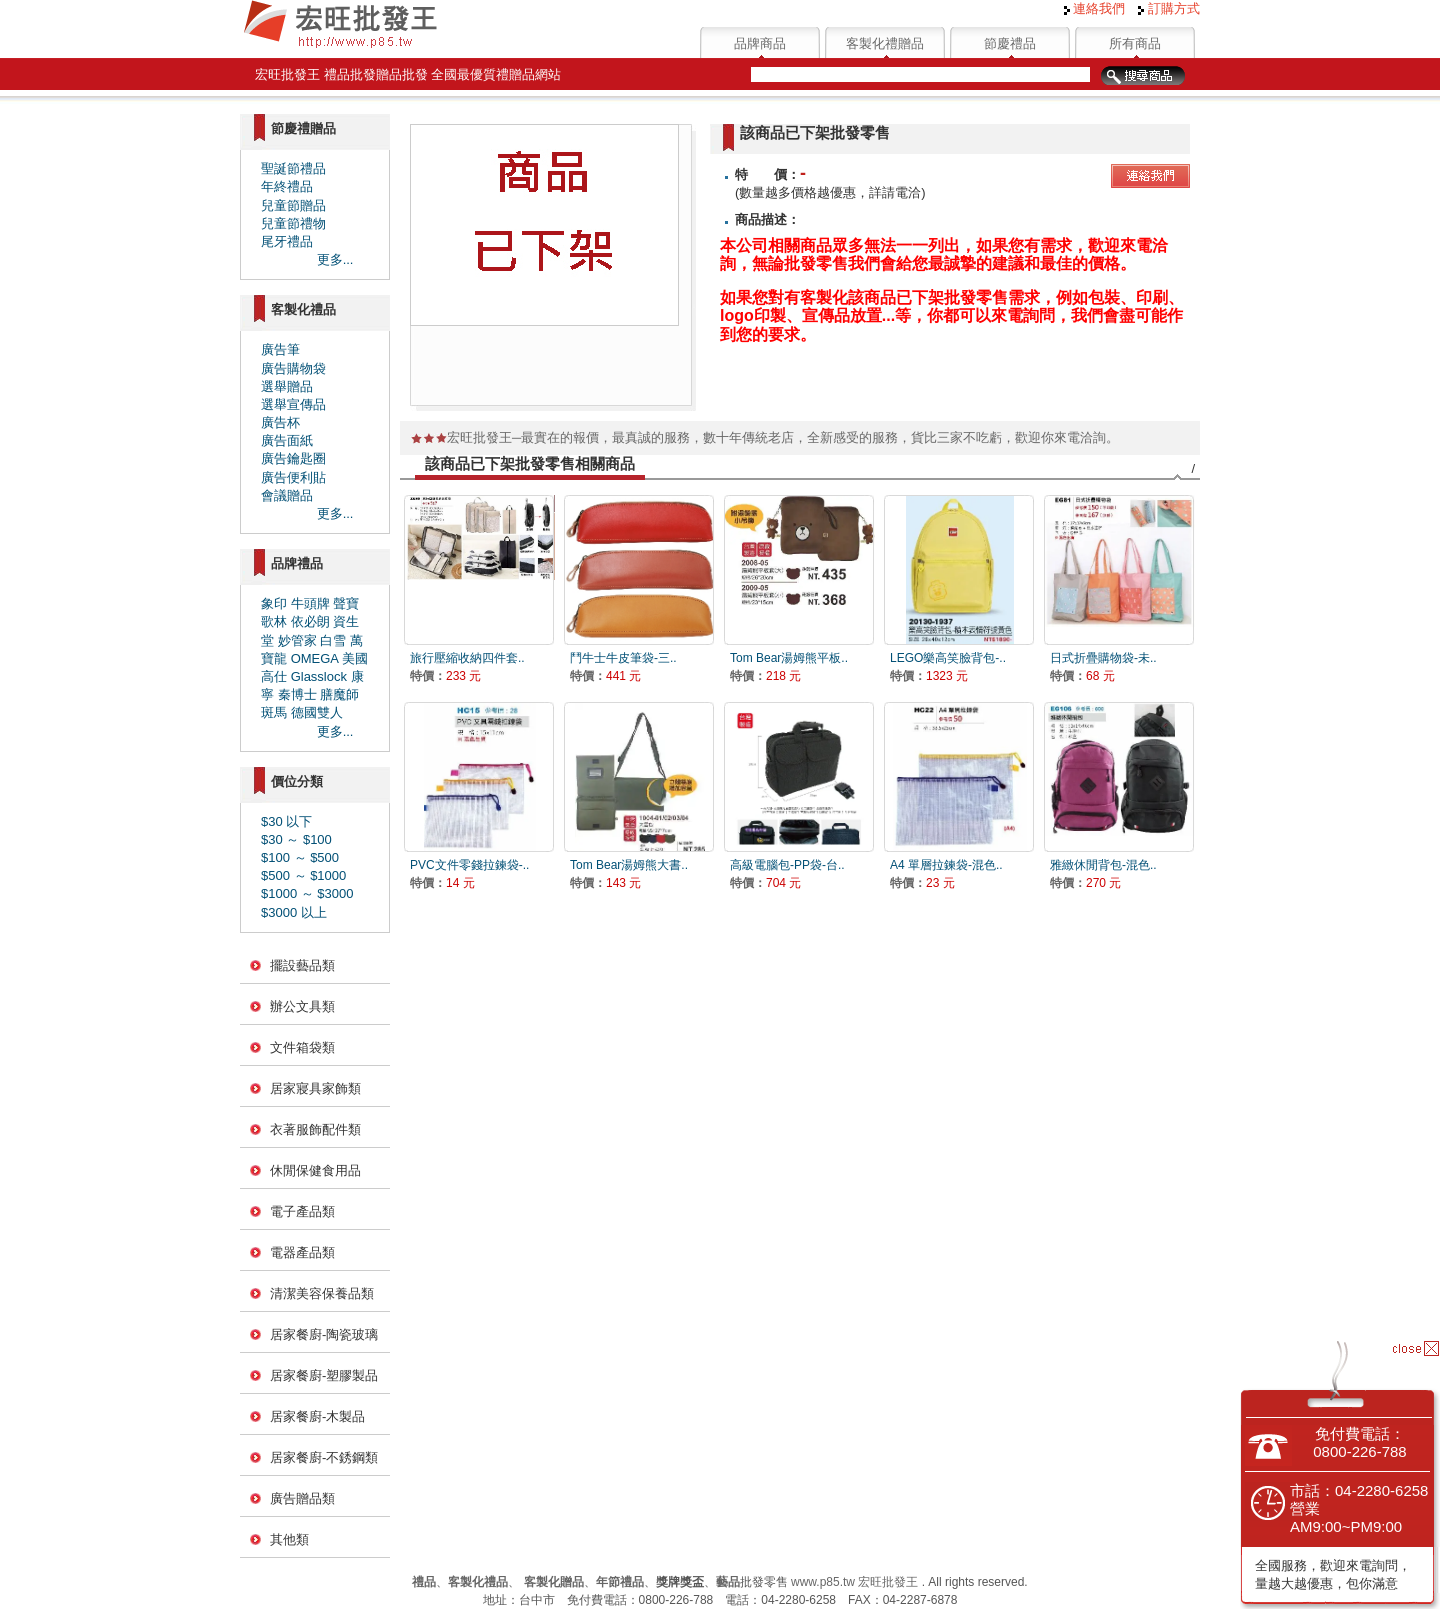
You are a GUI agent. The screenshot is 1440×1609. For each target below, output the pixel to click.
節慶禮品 (1010, 43)
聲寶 (346, 603)
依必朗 (310, 621)
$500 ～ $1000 (303, 875)
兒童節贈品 (293, 205)
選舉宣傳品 (293, 404)
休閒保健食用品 (315, 1170)
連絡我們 (1095, 8)
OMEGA (315, 658)
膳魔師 (339, 694)
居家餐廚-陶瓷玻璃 (324, 1334)
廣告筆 (280, 349)
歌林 (274, 621)
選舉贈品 (287, 386)
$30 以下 (286, 821)
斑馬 (274, 712)
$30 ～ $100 (296, 839)
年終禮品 (287, 186)
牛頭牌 (310, 603)
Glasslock (319, 676)
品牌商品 (760, 43)
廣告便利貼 (293, 477)
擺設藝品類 (302, 965)
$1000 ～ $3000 (307, 893)
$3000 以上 (294, 912)
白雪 (333, 640)
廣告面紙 (287, 440)
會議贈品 (287, 495)
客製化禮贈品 (885, 43)
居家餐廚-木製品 (317, 1416)
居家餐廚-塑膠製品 (324, 1375)
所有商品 (1135, 43)
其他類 (289, 1539)
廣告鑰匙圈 (293, 458)
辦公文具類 (302, 1006)
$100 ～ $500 (300, 857)
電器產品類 (302, 1252)
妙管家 (297, 640)
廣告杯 (280, 422)
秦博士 (297, 694)
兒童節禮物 (293, 223)
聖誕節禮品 (293, 168)
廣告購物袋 (293, 368)
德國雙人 (317, 712)
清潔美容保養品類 (322, 1293)
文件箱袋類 (302, 1047)
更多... (335, 259)
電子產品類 (302, 1211)
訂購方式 (1169, 8)
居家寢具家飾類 (315, 1088)
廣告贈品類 (302, 1498)
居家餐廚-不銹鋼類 (324, 1457)
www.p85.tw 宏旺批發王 (854, 1582)
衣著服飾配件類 (315, 1129)
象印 (274, 603)
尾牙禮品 (287, 241)
